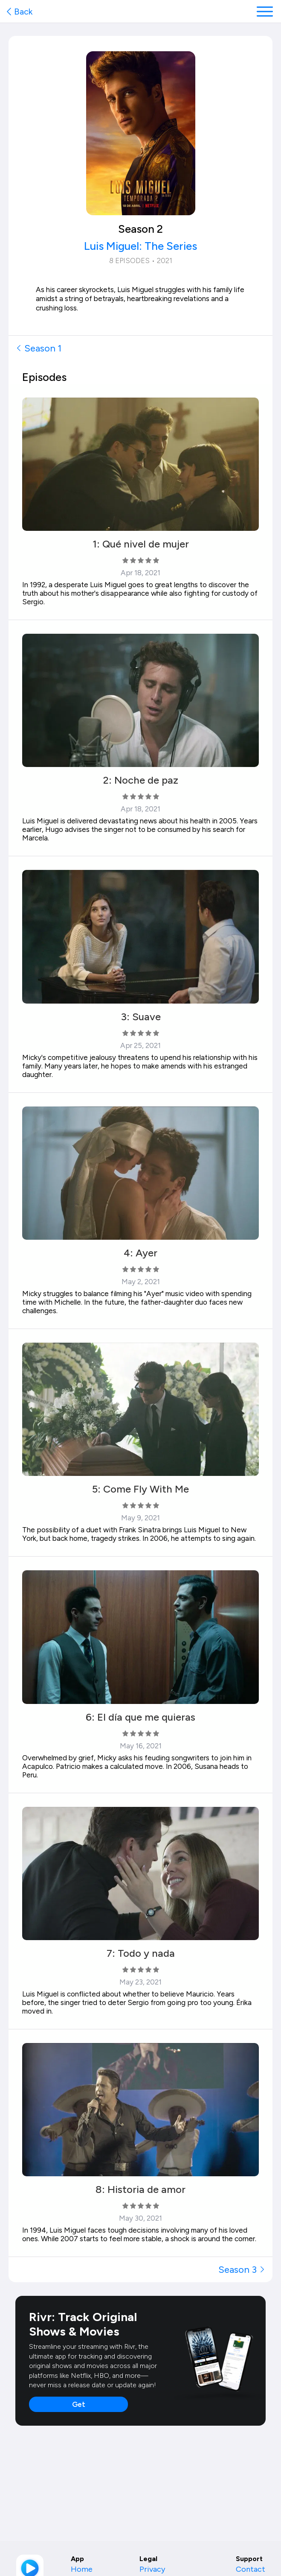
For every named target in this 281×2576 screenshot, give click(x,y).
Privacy (152, 2569)
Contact (250, 2569)
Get (78, 2404)
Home (82, 2569)
